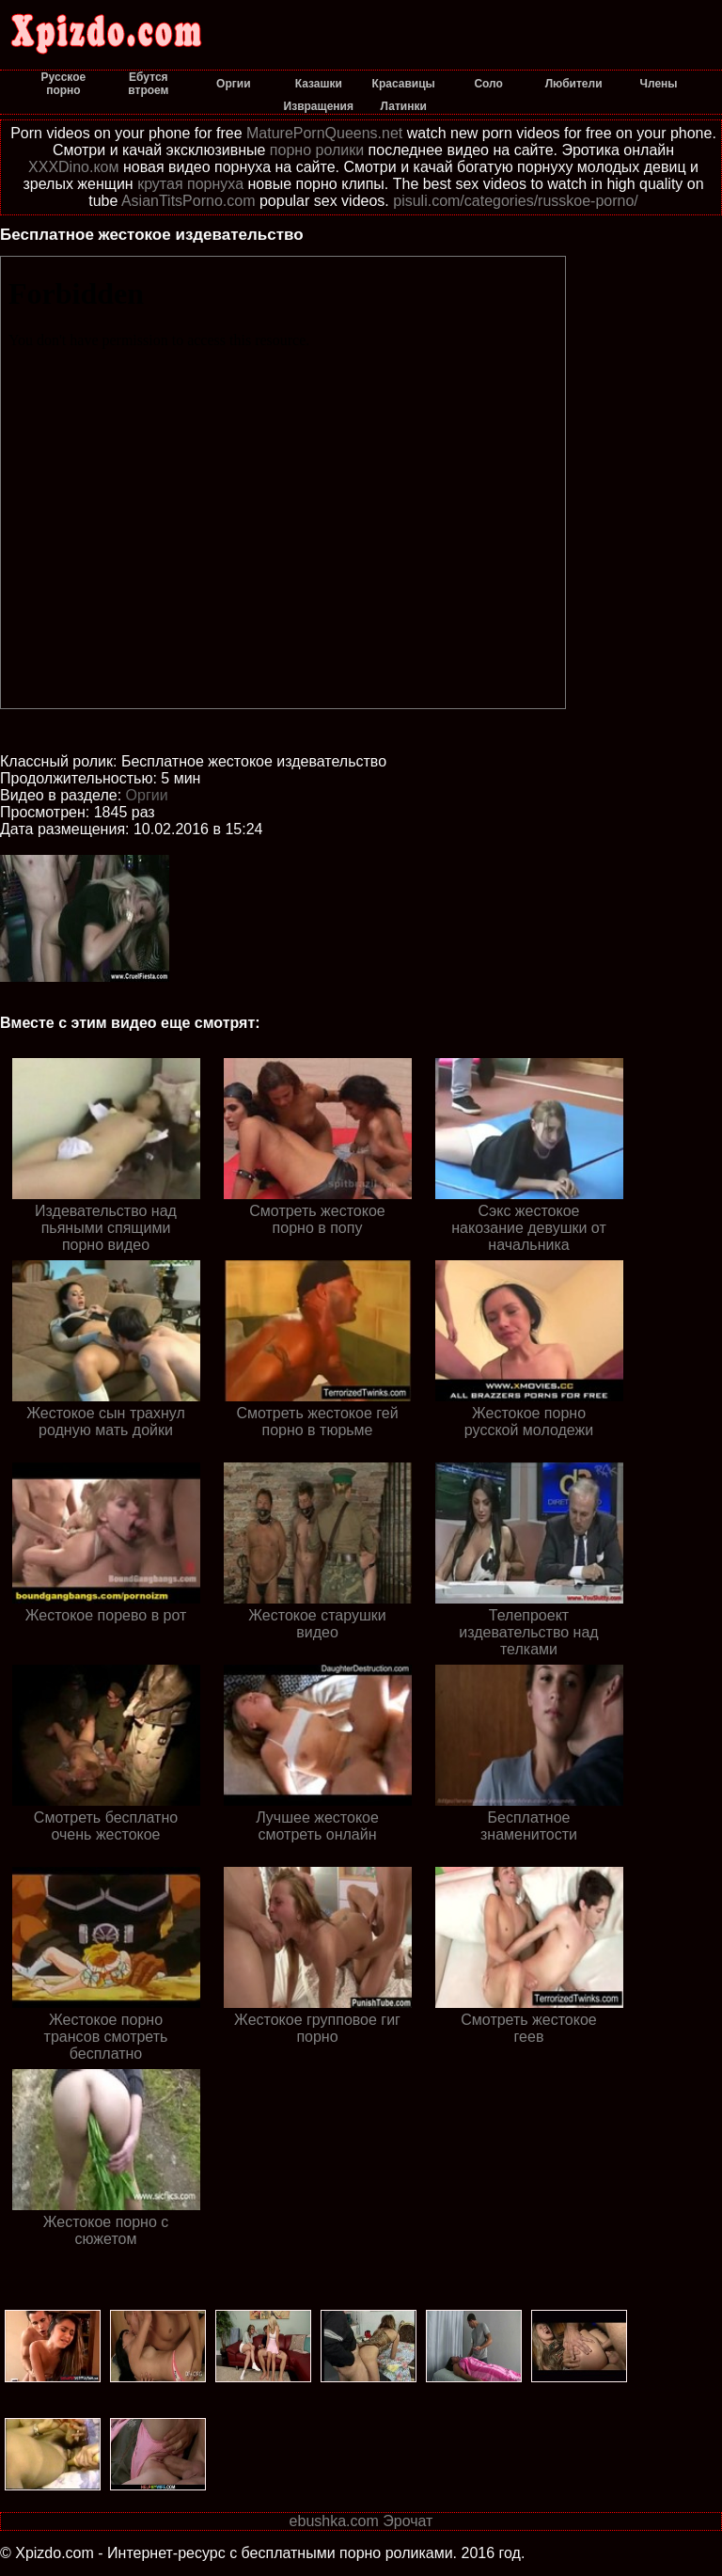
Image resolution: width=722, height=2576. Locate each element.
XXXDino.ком (73, 167)
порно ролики (317, 150)
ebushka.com (334, 2521)
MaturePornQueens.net (324, 133)
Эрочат (407, 2521)
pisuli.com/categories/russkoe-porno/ (515, 201)
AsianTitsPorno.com (188, 201)
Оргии (147, 795)
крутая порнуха (190, 184)
